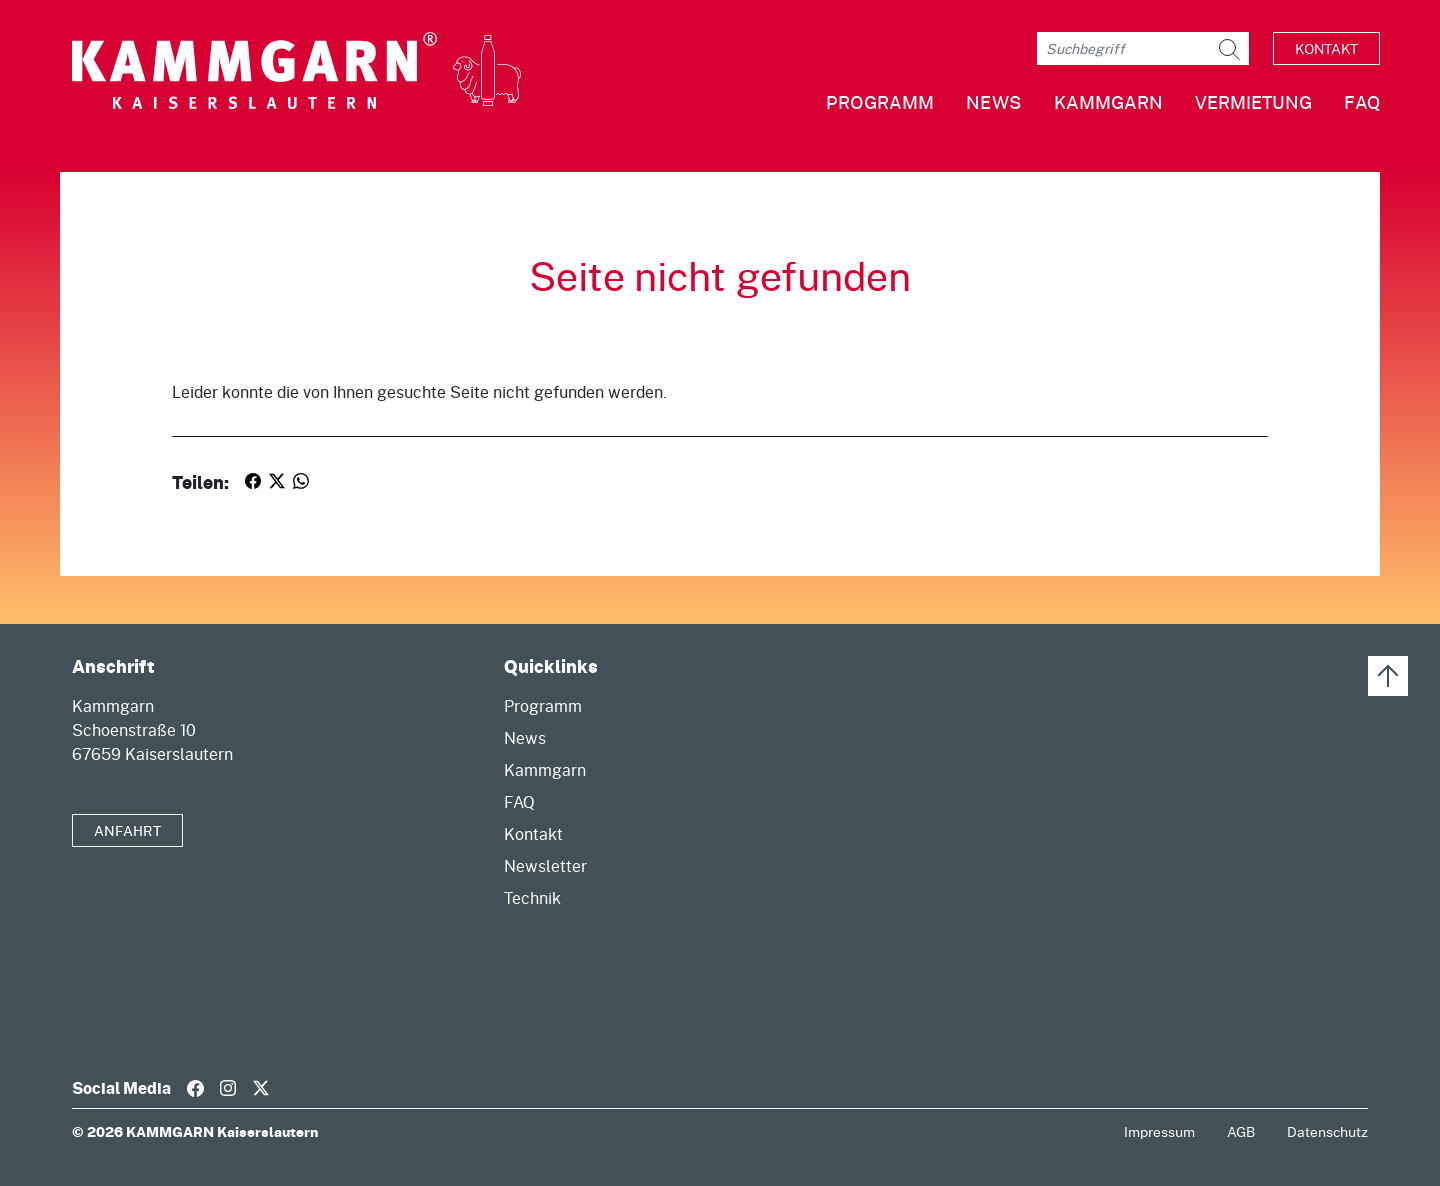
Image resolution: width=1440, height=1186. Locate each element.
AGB (1241, 1131)
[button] (1092, 110)
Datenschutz (1327, 1131)
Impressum (1159, 1131)
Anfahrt (127, 830)
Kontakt (1326, 48)
